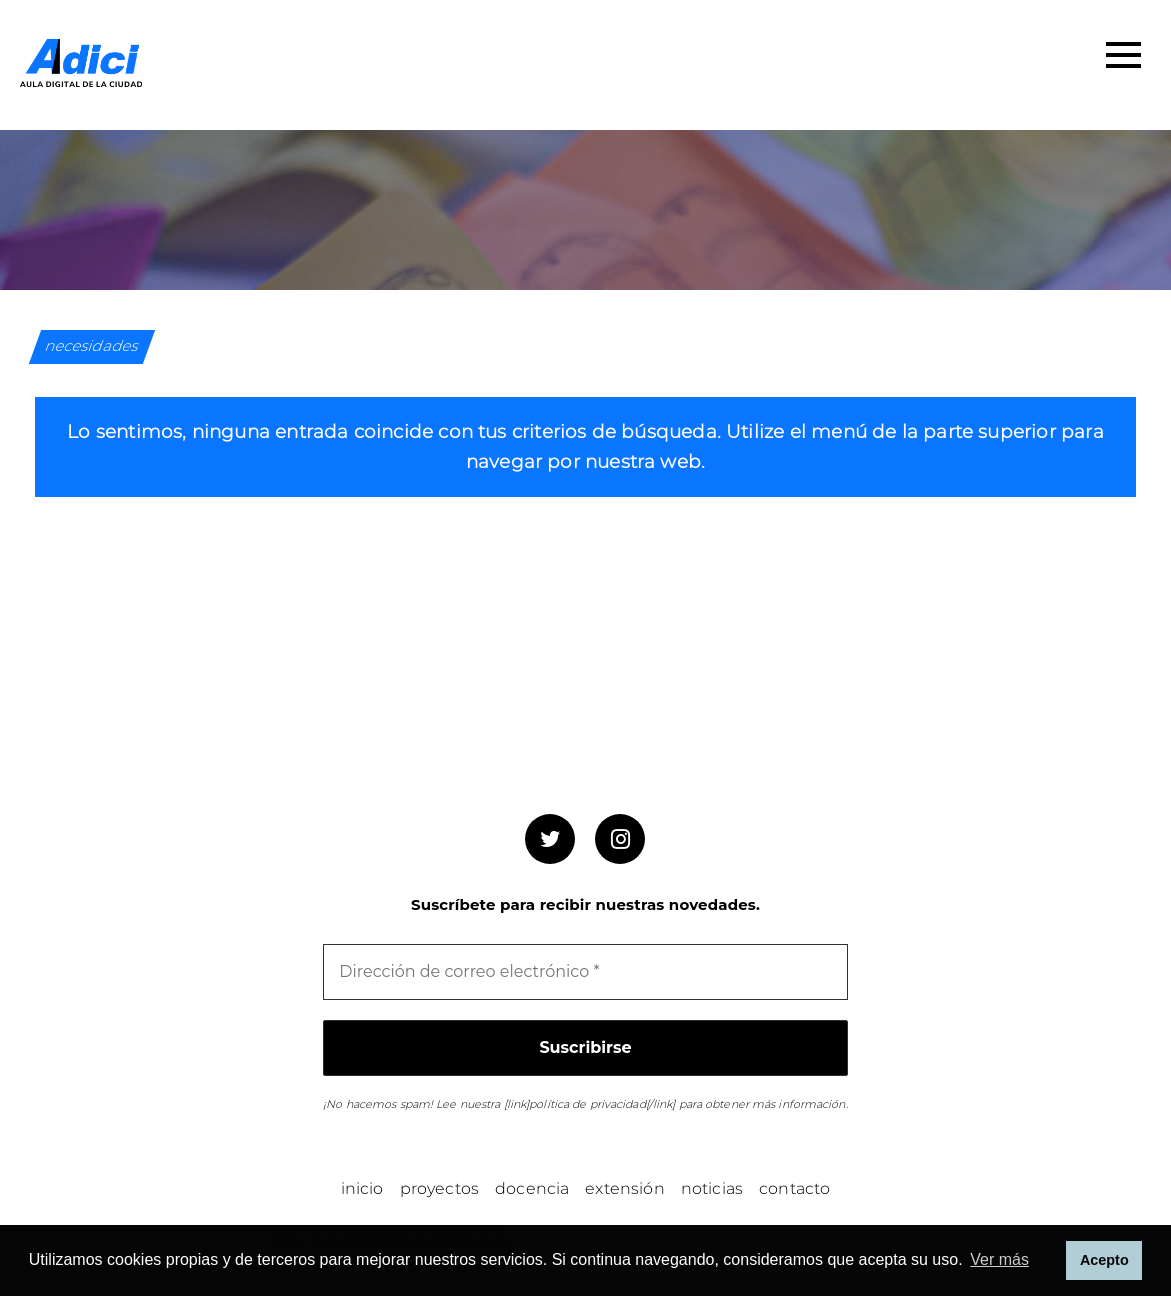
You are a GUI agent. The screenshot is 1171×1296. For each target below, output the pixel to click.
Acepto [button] (1104, 1260)
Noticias (712, 1188)
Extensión (624, 1188)
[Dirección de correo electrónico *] (585, 972)
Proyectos (439, 1188)
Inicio (362, 1188)
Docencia (532, 1188)
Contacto (794, 1188)
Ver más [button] (999, 1259)
